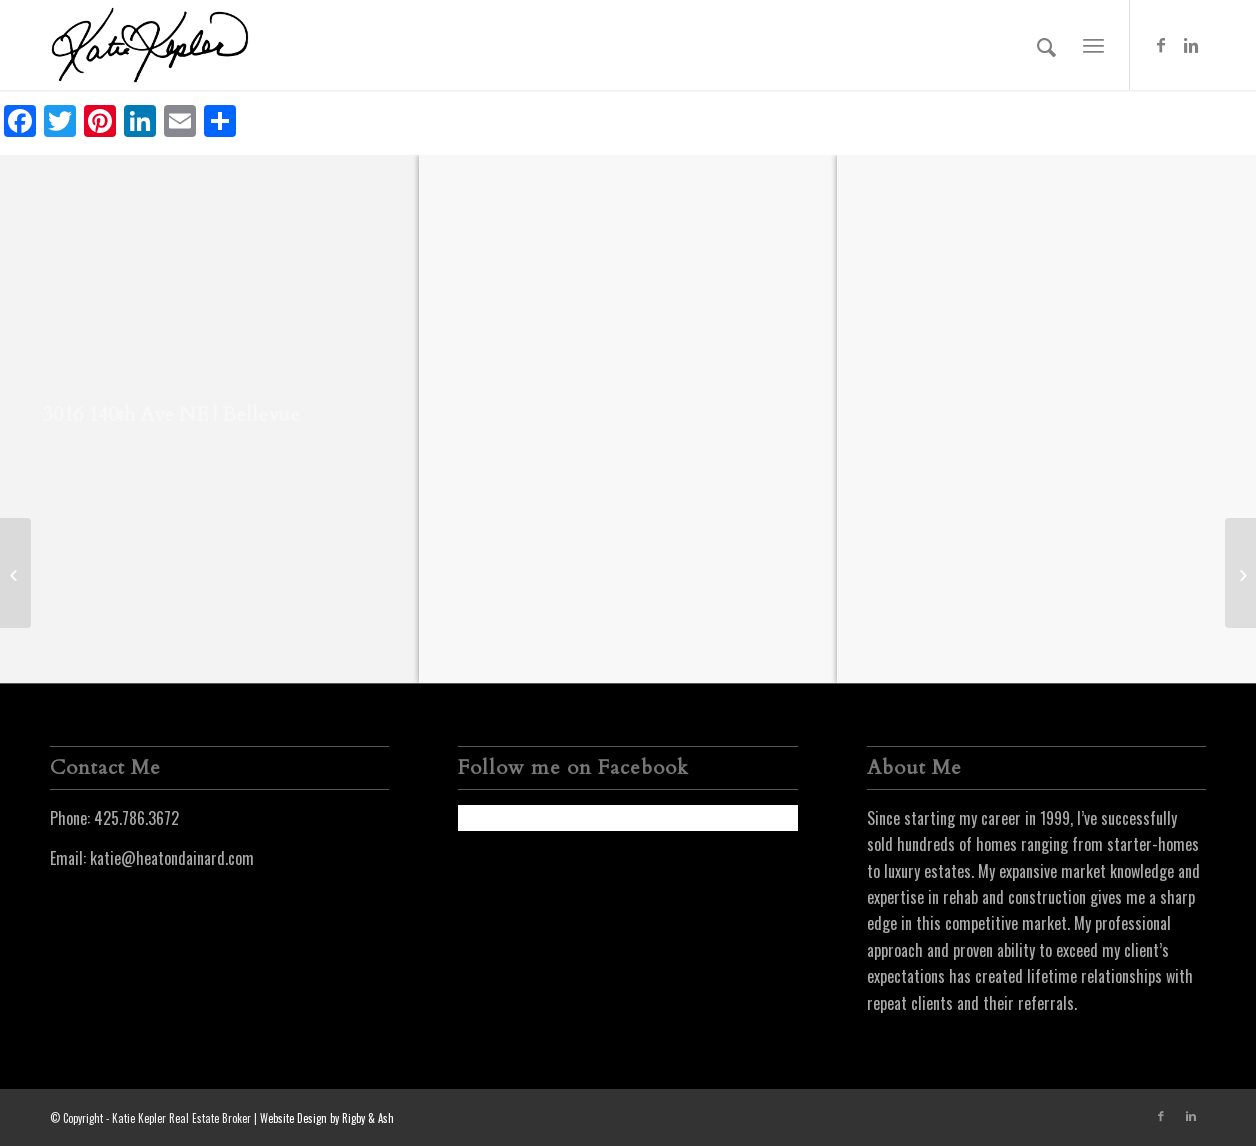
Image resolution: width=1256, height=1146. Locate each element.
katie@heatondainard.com (172, 858)
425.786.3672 (136, 818)
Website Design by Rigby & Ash (327, 1118)
